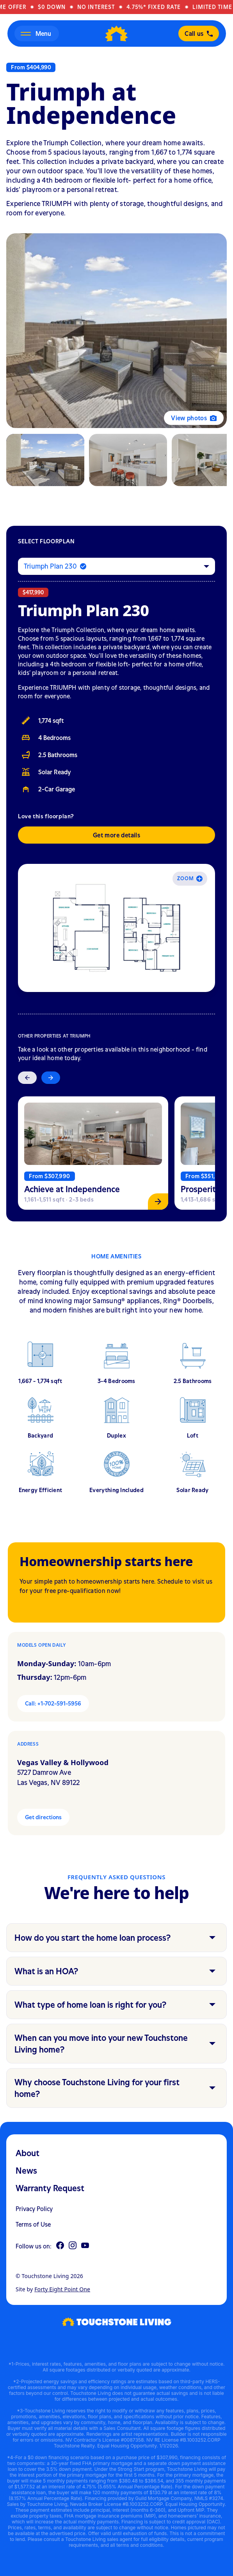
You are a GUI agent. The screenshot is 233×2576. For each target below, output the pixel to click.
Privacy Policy (34, 2209)
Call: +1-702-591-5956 (53, 1703)
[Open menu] (36, 33)
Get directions (43, 1817)
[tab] (45, 460)
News (26, 2170)
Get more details (116, 835)
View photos (194, 418)
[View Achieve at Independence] (93, 1153)
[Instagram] (72, 2246)
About (27, 2153)
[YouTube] (85, 2246)
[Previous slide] (27, 1077)
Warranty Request (50, 2188)
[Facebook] (60, 2246)
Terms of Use (33, 2224)
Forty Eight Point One (62, 2289)
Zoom (190, 878)
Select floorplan (46, 541)
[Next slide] (50, 1077)
